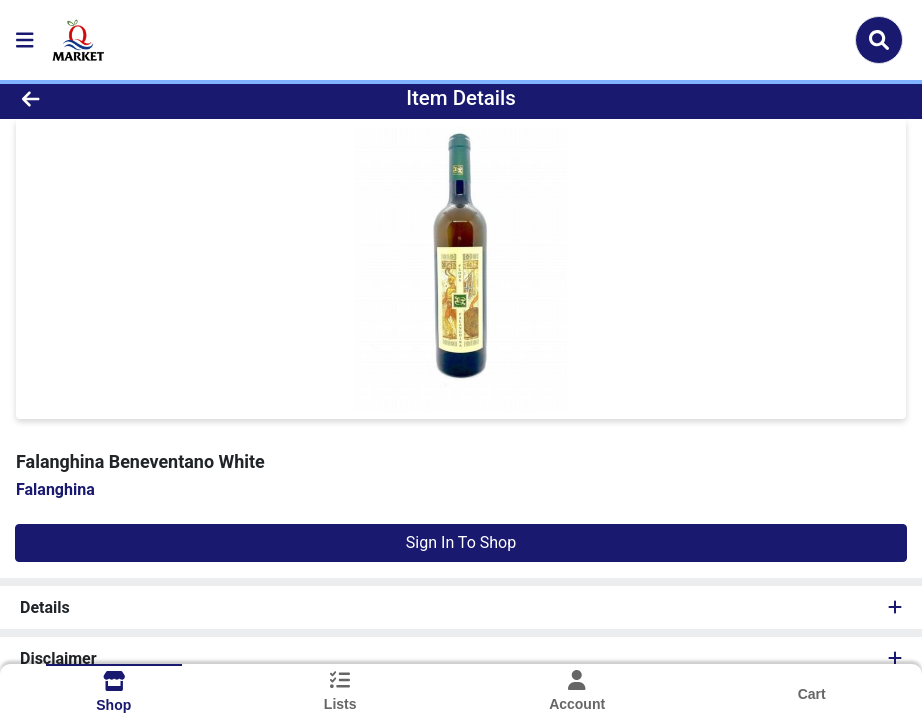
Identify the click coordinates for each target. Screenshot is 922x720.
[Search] (879, 40)
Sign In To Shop (461, 542)
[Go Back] (127, 98)
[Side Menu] (25, 40)
